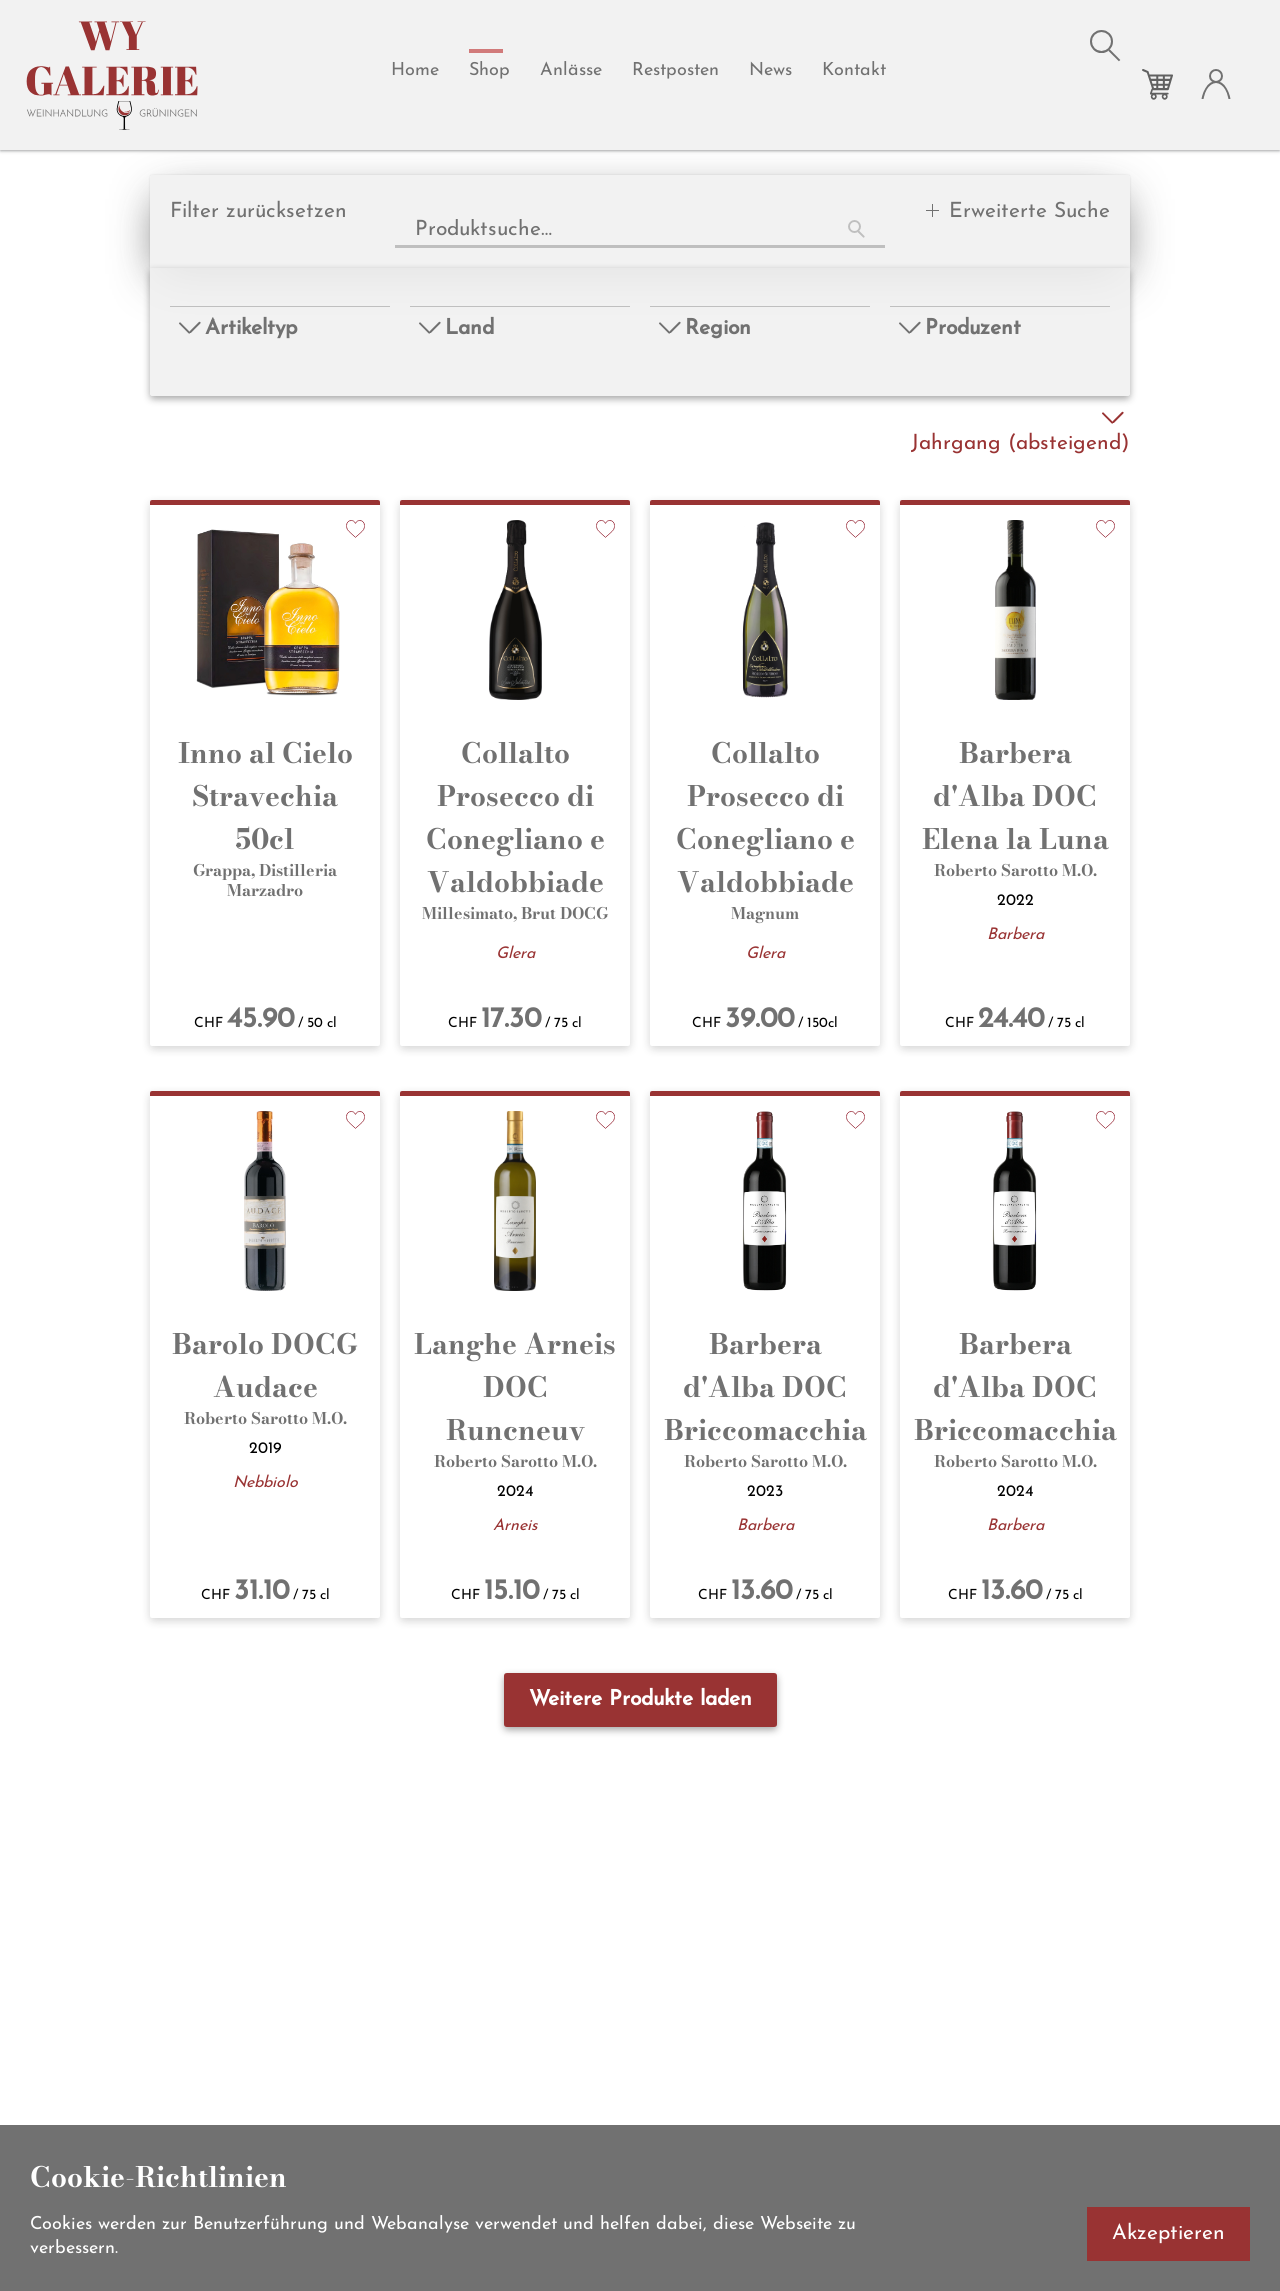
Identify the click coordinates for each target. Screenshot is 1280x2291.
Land (457, 328)
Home (415, 70)
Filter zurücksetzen (258, 211)
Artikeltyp (238, 328)
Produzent (960, 328)
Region (705, 328)
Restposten (675, 70)
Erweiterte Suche (1029, 211)
